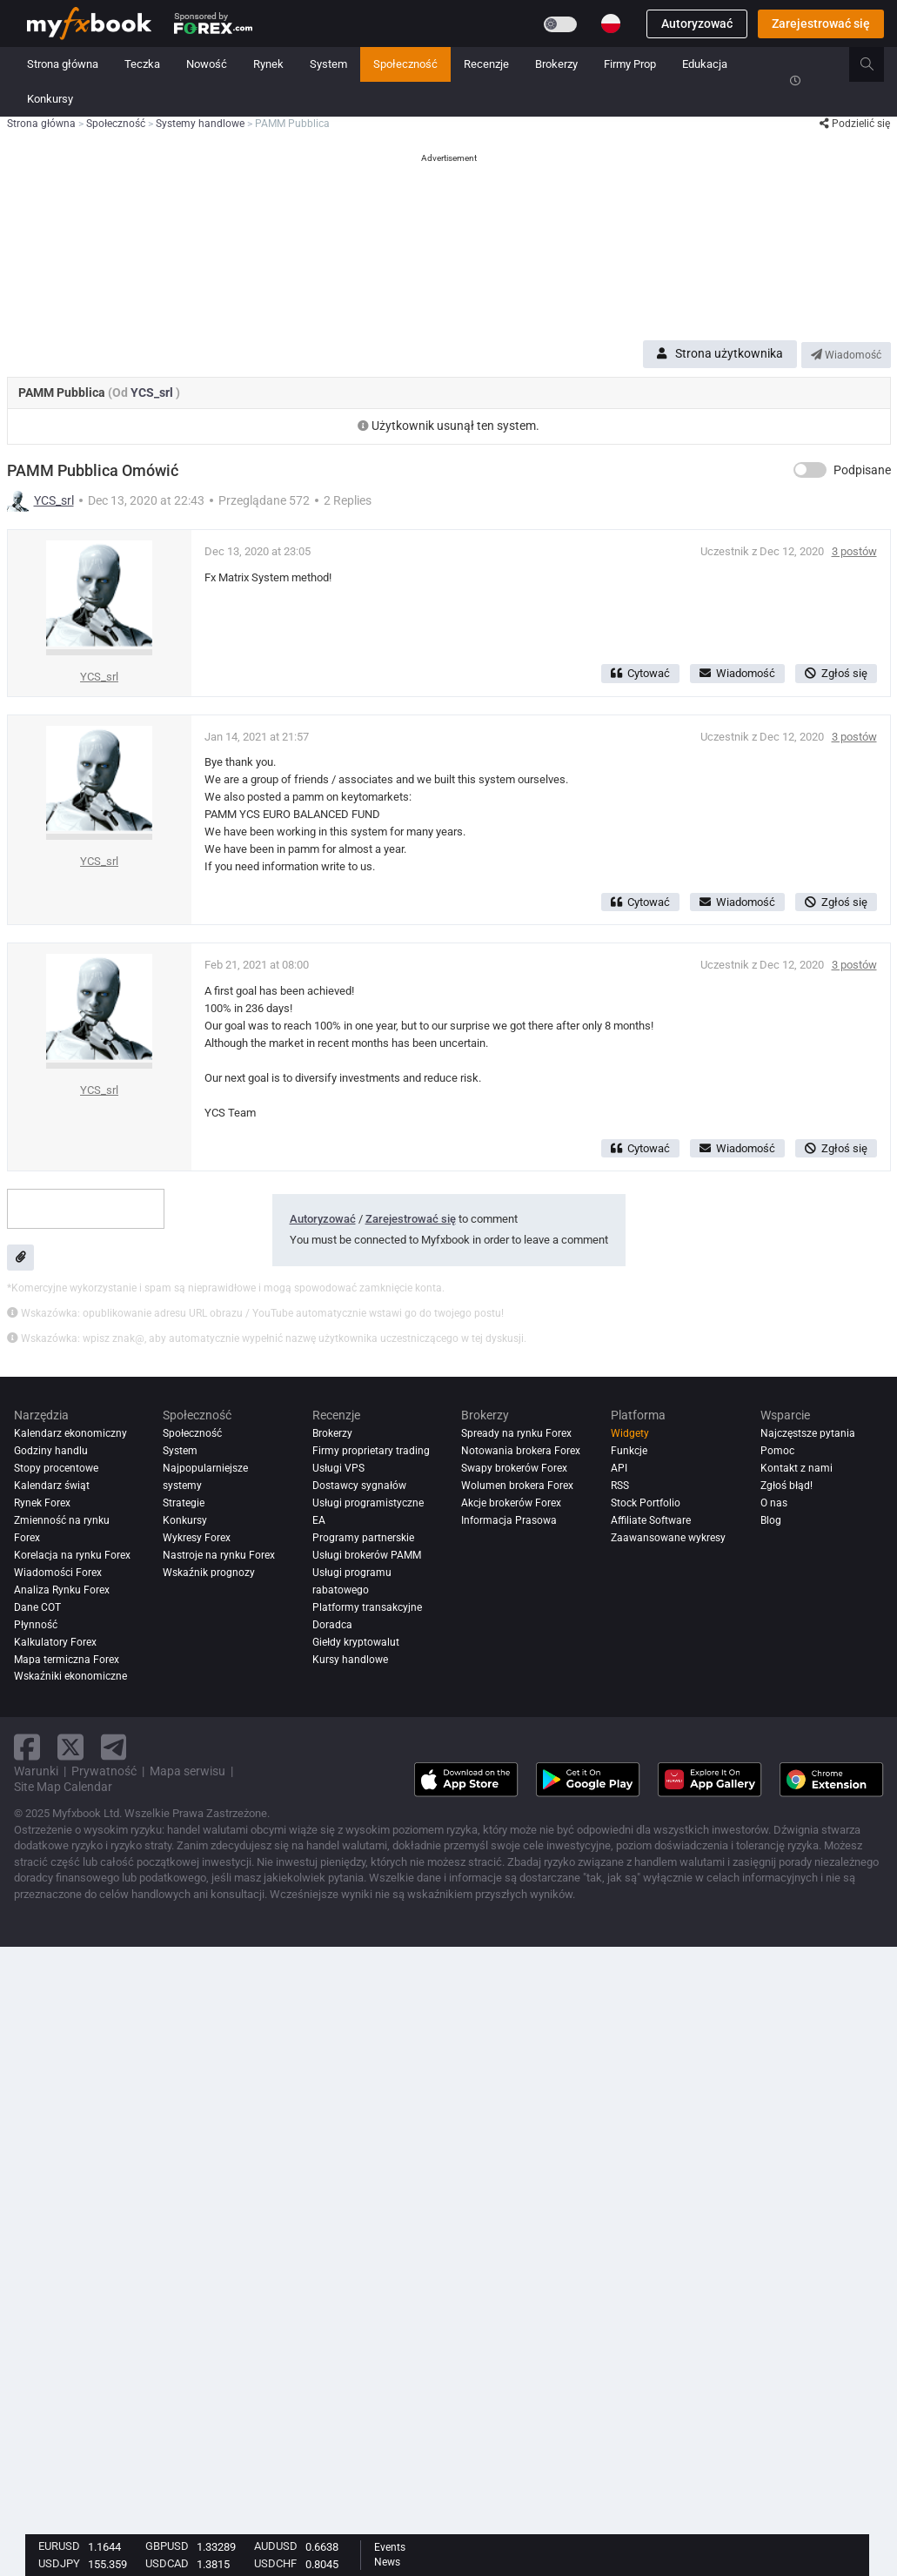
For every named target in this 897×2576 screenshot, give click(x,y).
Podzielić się (855, 123)
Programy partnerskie (363, 1538)
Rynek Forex (42, 1503)
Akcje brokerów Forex (511, 1503)
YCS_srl (153, 392)
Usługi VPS (338, 1468)
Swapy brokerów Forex (514, 1468)
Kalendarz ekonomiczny (70, 1433)
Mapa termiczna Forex (66, 1660)
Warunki (36, 1771)
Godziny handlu (51, 1451)
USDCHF (275, 2563)
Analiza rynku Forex (62, 1590)
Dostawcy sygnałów (359, 1485)
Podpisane (862, 470)
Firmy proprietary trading (371, 1451)
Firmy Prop (630, 63)
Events (389, 2547)
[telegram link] (114, 1747)
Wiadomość (846, 355)
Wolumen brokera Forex (517, 1485)
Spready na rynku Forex (516, 1433)
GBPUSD (167, 2546)
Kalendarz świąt (52, 1485)
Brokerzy (556, 63)
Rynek (268, 63)
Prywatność (104, 1771)
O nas (773, 1503)
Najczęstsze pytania (807, 1433)
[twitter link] (70, 1747)
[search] (876, 64)
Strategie (183, 1503)
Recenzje (486, 63)
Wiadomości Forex (58, 1572)
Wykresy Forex (197, 1538)
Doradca (332, 1625)
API (619, 1468)
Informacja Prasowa (509, 1520)
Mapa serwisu (187, 1771)
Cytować (640, 673)
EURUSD (59, 2546)
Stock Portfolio (645, 1503)
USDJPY (59, 2563)
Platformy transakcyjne (367, 1607)
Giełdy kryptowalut (355, 1642)
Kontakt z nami (796, 1468)
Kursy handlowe (350, 1660)
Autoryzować (697, 23)
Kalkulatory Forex (55, 1642)
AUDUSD (276, 2546)
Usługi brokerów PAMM (366, 1555)
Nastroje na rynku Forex (219, 1555)
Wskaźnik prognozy (209, 1572)
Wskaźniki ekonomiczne (70, 1676)
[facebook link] (27, 1747)
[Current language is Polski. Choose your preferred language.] (611, 23)
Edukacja (704, 63)
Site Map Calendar (63, 1787)
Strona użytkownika (720, 353)
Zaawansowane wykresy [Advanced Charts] (668, 1538)
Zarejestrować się (821, 23)
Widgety (630, 1433)
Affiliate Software (651, 1520)
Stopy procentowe (56, 1468)
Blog (770, 1520)
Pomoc (777, 1451)
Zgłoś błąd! (786, 1485)
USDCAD (167, 2563)
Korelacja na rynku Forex (72, 1555)
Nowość (206, 63)
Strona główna (62, 63)
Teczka (142, 63)
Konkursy (50, 98)
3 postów (854, 551)
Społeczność (405, 63)
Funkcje (629, 1451)
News (387, 2562)
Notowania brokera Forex (520, 1451)
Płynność (35, 1625)
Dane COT (37, 1607)
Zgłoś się (836, 673)
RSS (620, 1485)
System (328, 63)
